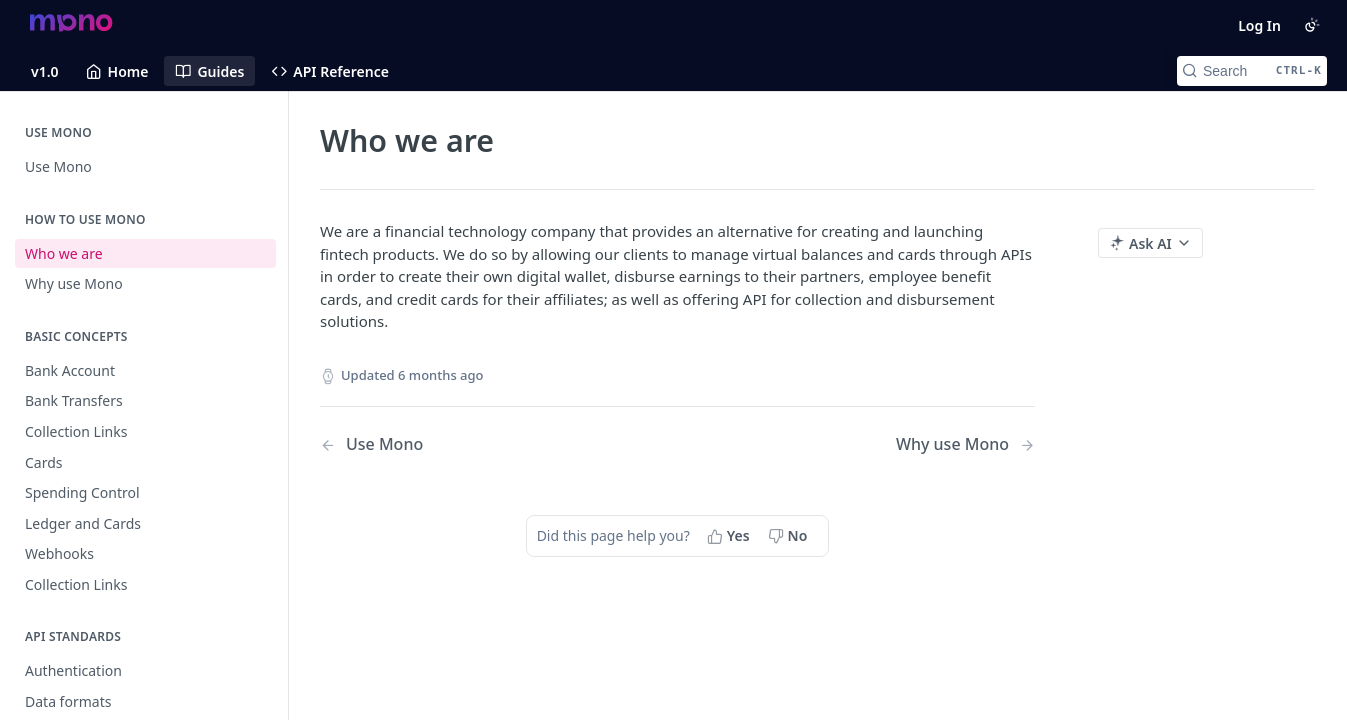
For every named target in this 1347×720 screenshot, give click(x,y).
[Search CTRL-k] (1252, 71)
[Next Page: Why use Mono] (965, 444)
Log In (1259, 25)
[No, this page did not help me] (790, 536)
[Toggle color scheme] (1312, 25)
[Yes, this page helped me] (730, 536)
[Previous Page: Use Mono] (473, 444)
